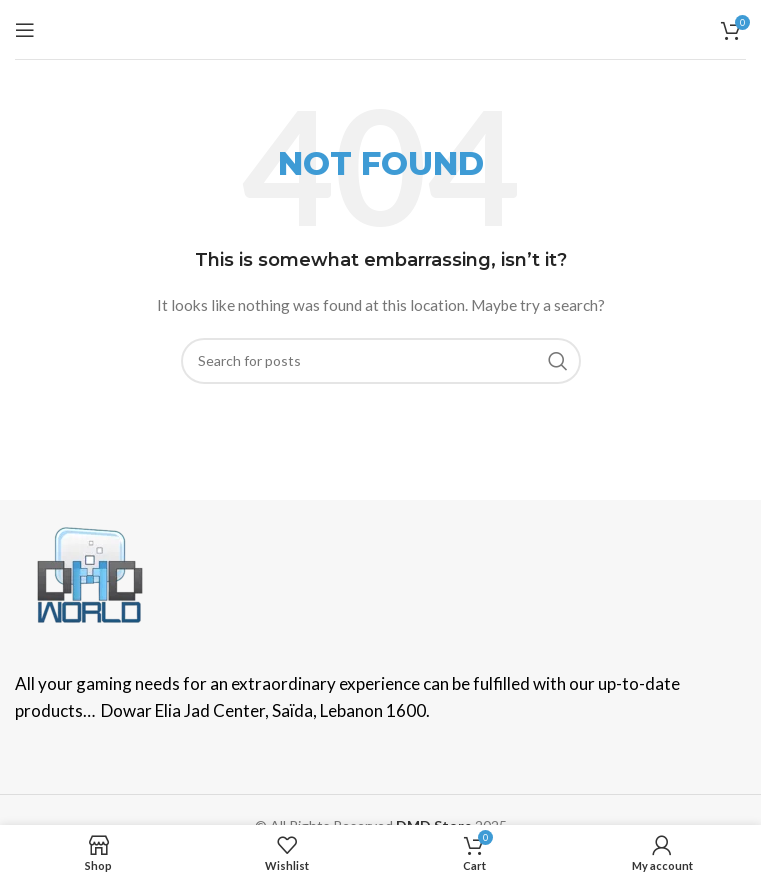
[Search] (381, 361)
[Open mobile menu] (25, 30)
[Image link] (90, 573)
